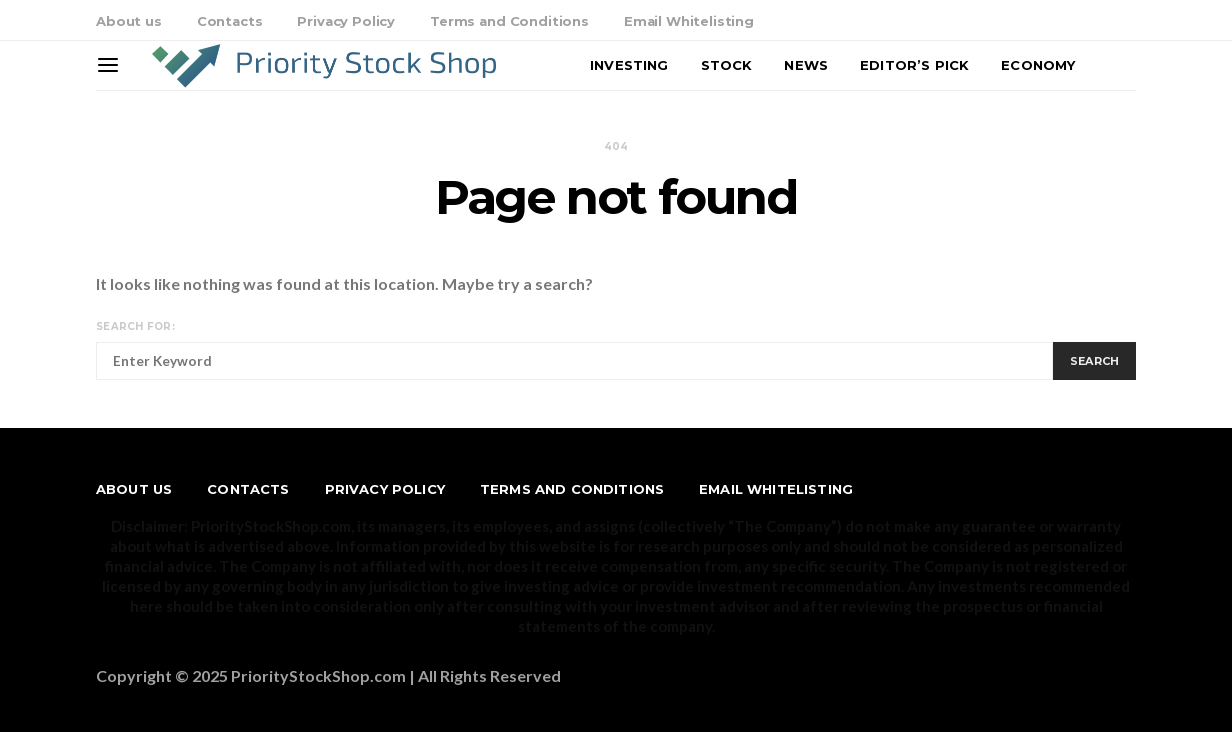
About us (129, 21)
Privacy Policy (346, 21)
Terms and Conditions (509, 21)
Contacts (230, 21)
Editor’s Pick (914, 65)
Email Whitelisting (689, 21)
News (806, 65)
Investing (629, 65)
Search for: (135, 326)
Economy (1038, 65)
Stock (727, 65)
